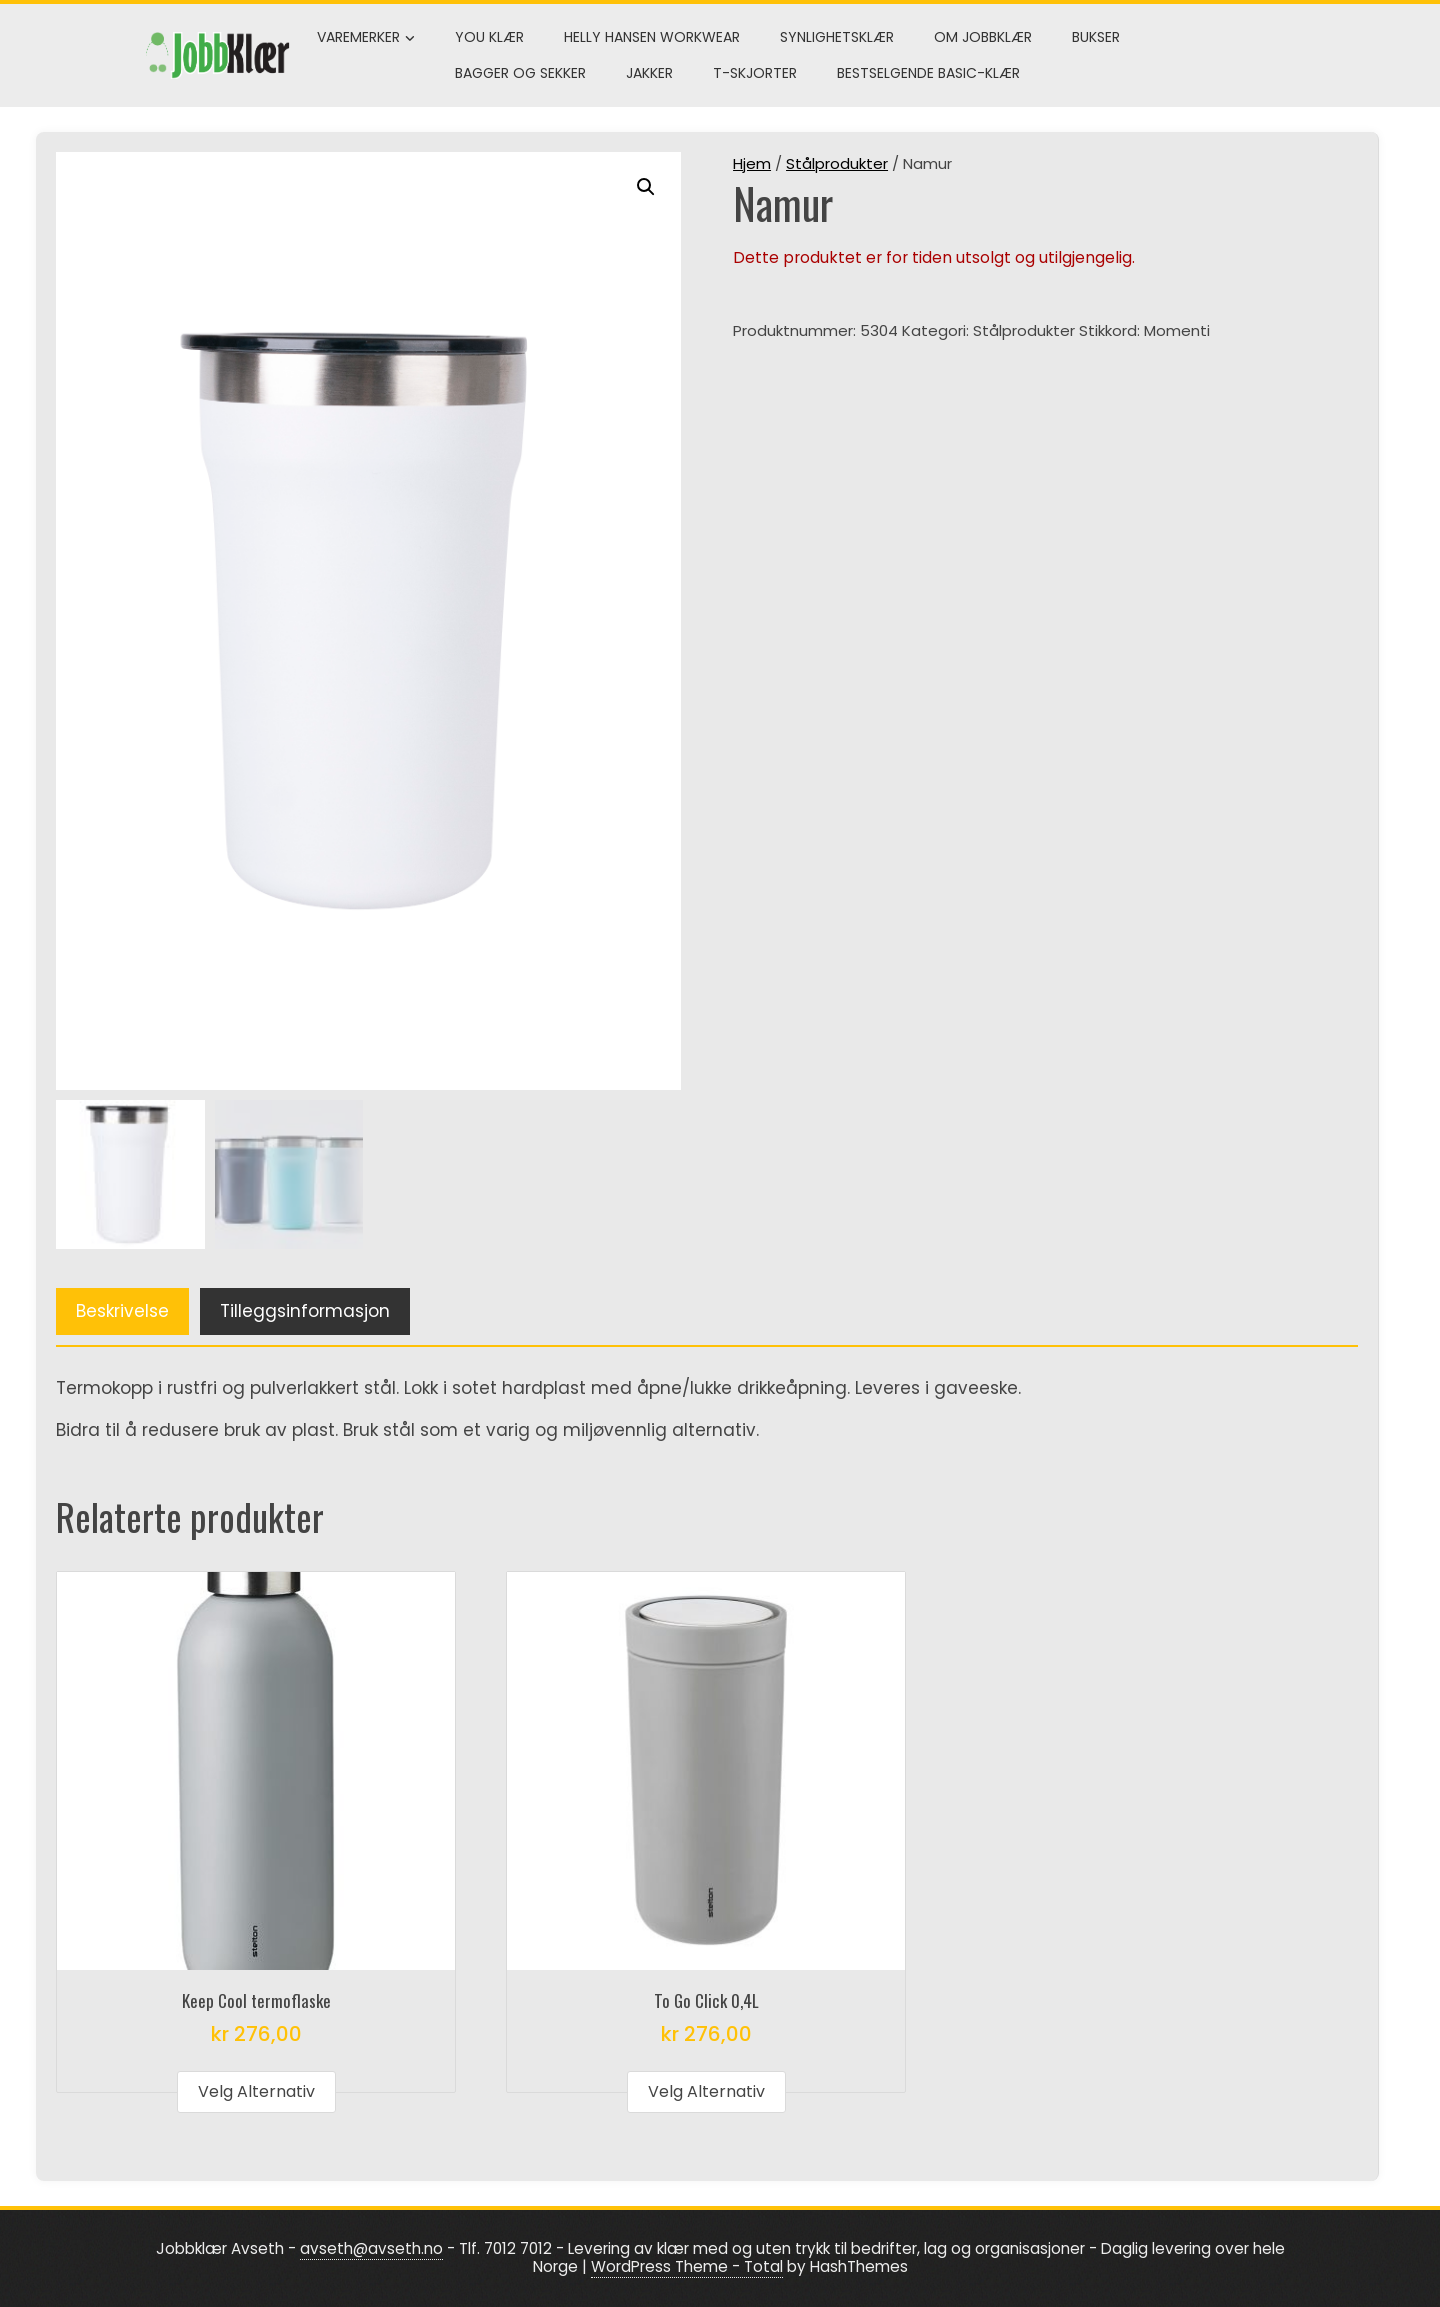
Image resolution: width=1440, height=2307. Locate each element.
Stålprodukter (837, 163)
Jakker (649, 73)
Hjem (752, 163)
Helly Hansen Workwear (652, 37)
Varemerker (366, 38)
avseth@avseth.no (371, 2248)
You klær (489, 37)
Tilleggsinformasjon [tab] (305, 1311)
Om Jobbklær (983, 37)
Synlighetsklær (837, 37)
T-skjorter (755, 73)
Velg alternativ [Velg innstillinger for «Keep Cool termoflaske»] (256, 2091)
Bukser (1096, 37)
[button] (646, 187)
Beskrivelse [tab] (122, 1311)
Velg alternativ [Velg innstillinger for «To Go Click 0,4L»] (706, 2091)
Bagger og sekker (520, 73)
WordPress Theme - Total (687, 2266)
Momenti (1177, 330)
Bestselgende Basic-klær (928, 73)
